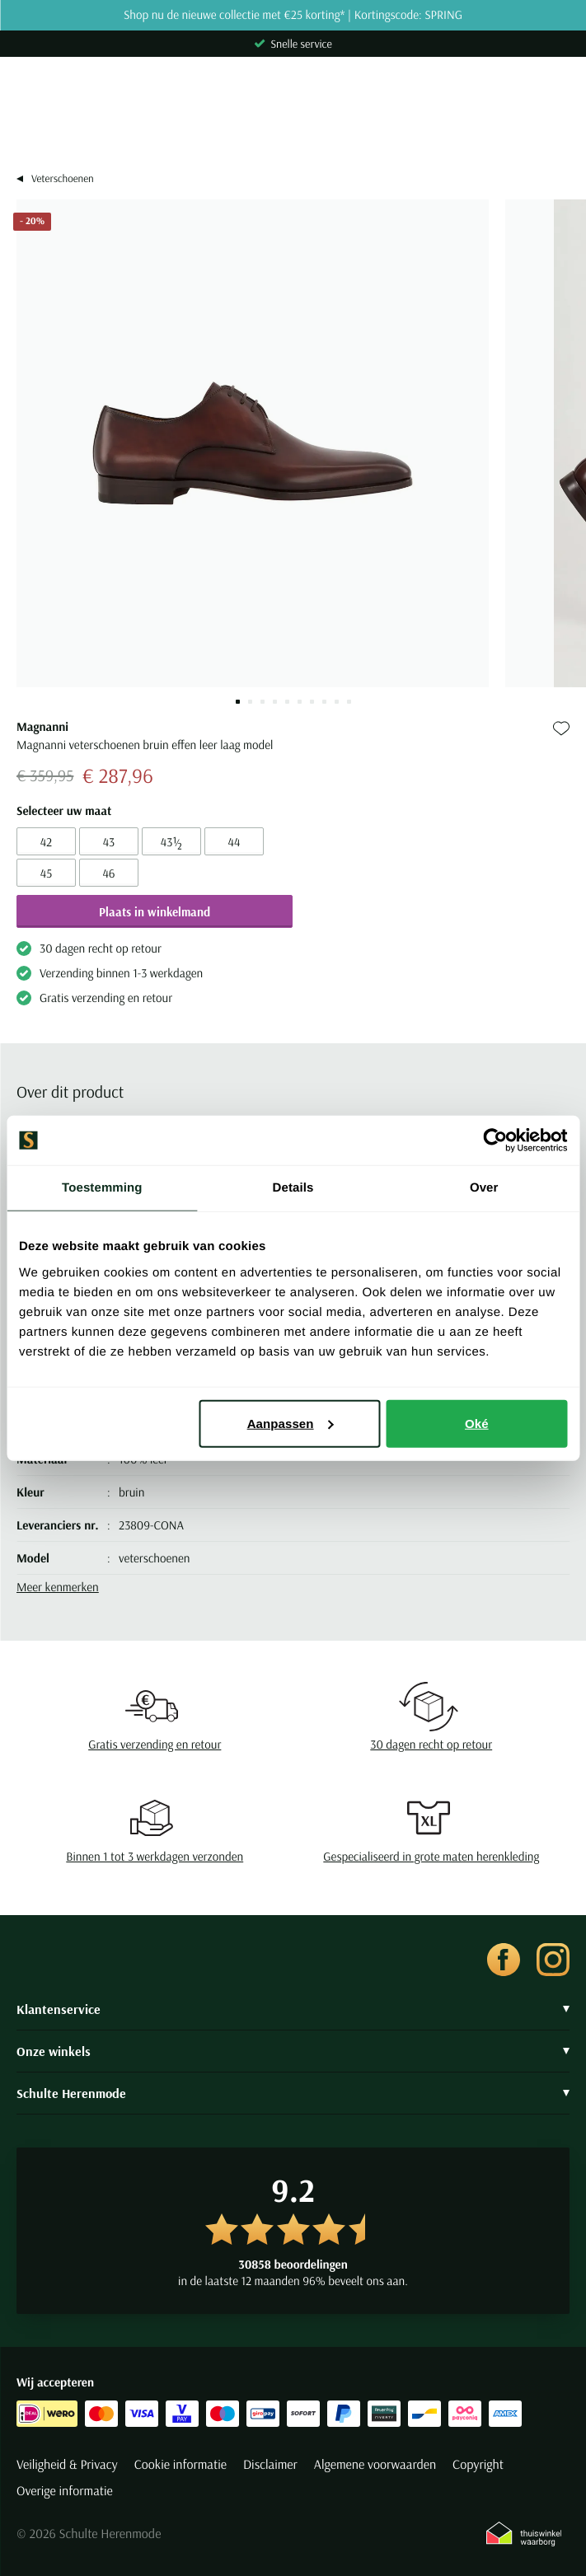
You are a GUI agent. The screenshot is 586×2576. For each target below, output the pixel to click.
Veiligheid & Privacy (67, 2465)
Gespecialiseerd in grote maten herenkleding (431, 1856)
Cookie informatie (180, 2465)
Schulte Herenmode (293, 2093)
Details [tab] (293, 1188)
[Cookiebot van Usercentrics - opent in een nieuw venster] (495, 1140)
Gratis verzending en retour (154, 1744)
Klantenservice (293, 2009)
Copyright (478, 2465)
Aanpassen (290, 1423)
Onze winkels (293, 2051)
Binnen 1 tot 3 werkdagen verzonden (154, 1856)
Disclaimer (270, 2465)
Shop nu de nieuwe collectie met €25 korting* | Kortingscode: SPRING (293, 15)
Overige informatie (64, 2491)
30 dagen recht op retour (431, 1744)
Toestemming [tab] (102, 1188)
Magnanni (42, 726)
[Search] (293, 129)
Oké (477, 1423)
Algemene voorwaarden (375, 2465)
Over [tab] (484, 1188)
